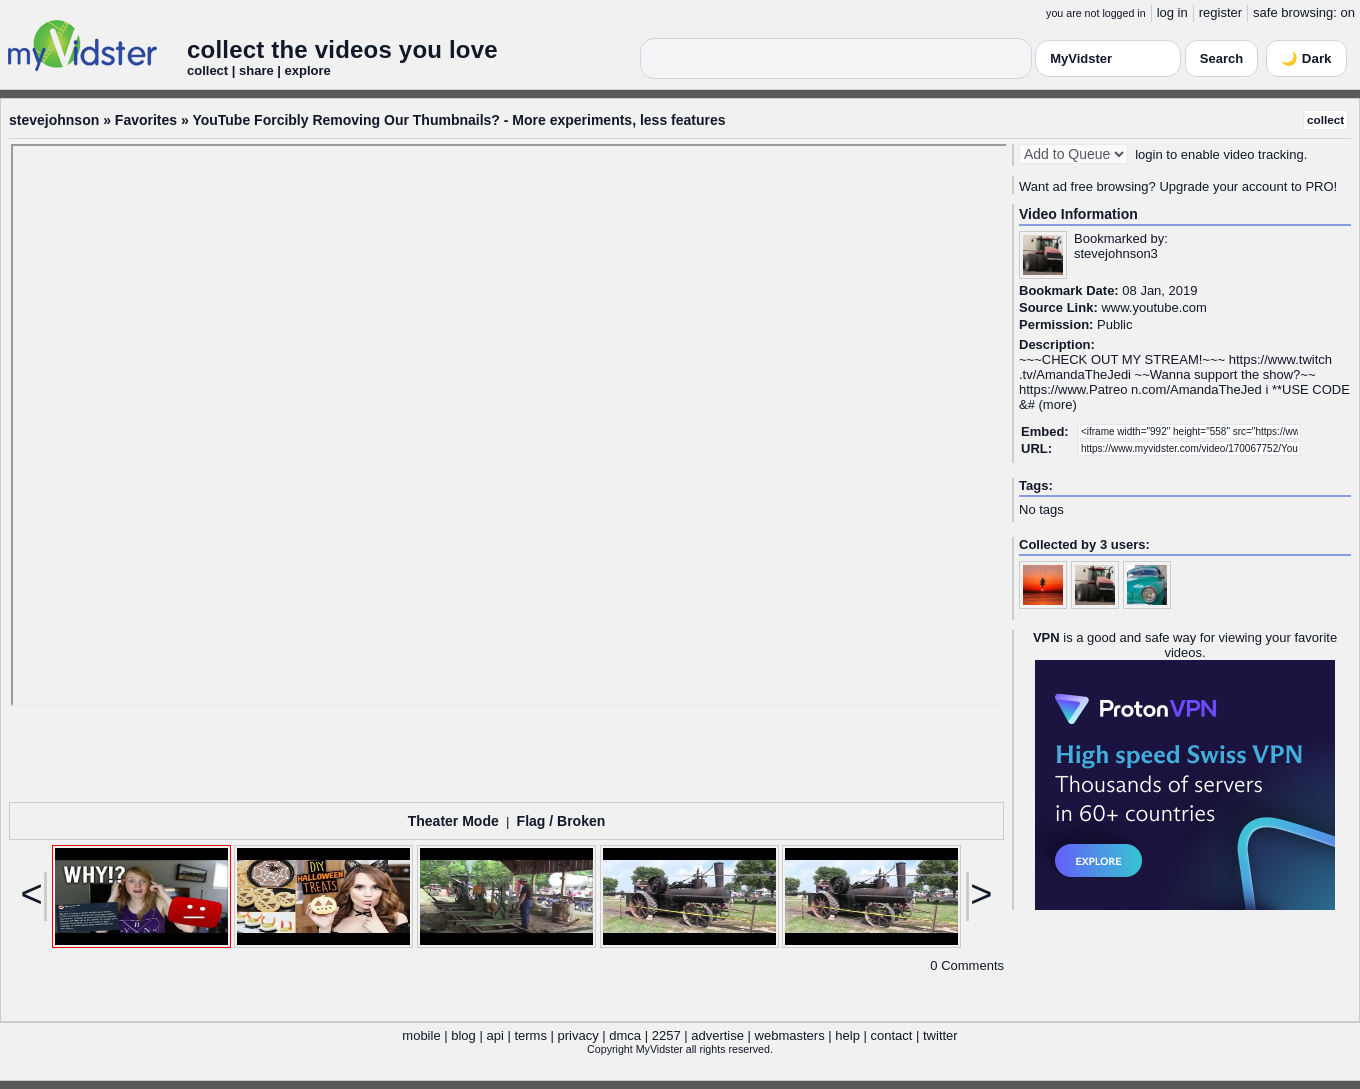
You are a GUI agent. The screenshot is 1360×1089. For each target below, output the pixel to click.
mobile (421, 1035)
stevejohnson (54, 120)
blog (463, 1035)
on (1348, 12)
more (1058, 404)
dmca (625, 1035)
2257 (666, 1035)
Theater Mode (453, 821)
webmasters (790, 1035)
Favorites (146, 120)
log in (1172, 12)
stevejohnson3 (1116, 253)
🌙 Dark (1306, 58)
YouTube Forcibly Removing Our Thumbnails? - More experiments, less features (458, 120)
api (494, 1035)
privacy (578, 1035)
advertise (717, 1035)
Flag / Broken (561, 821)
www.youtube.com (1154, 307)
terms (530, 1035)
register (1220, 12)
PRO (1319, 186)
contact (891, 1035)
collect (1325, 119)
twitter (940, 1035)
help (847, 1035)
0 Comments (967, 965)
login (1148, 154)
